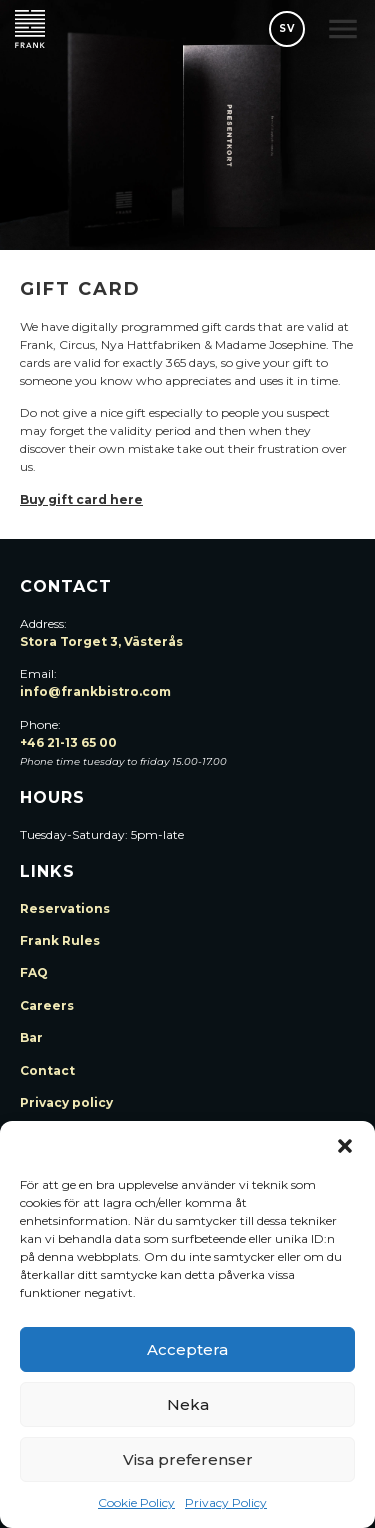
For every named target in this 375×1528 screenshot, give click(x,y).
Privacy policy (66, 1102)
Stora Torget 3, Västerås (101, 641)
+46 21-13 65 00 (68, 742)
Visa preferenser (188, 1459)
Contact (47, 1070)
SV (287, 28)
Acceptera (187, 1349)
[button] (345, 1146)
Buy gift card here (81, 499)
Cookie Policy (136, 1502)
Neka (188, 1404)
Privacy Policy (226, 1502)
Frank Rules (60, 940)
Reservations (65, 908)
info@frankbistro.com (95, 691)
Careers (47, 1005)
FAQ (34, 972)
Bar (31, 1037)
